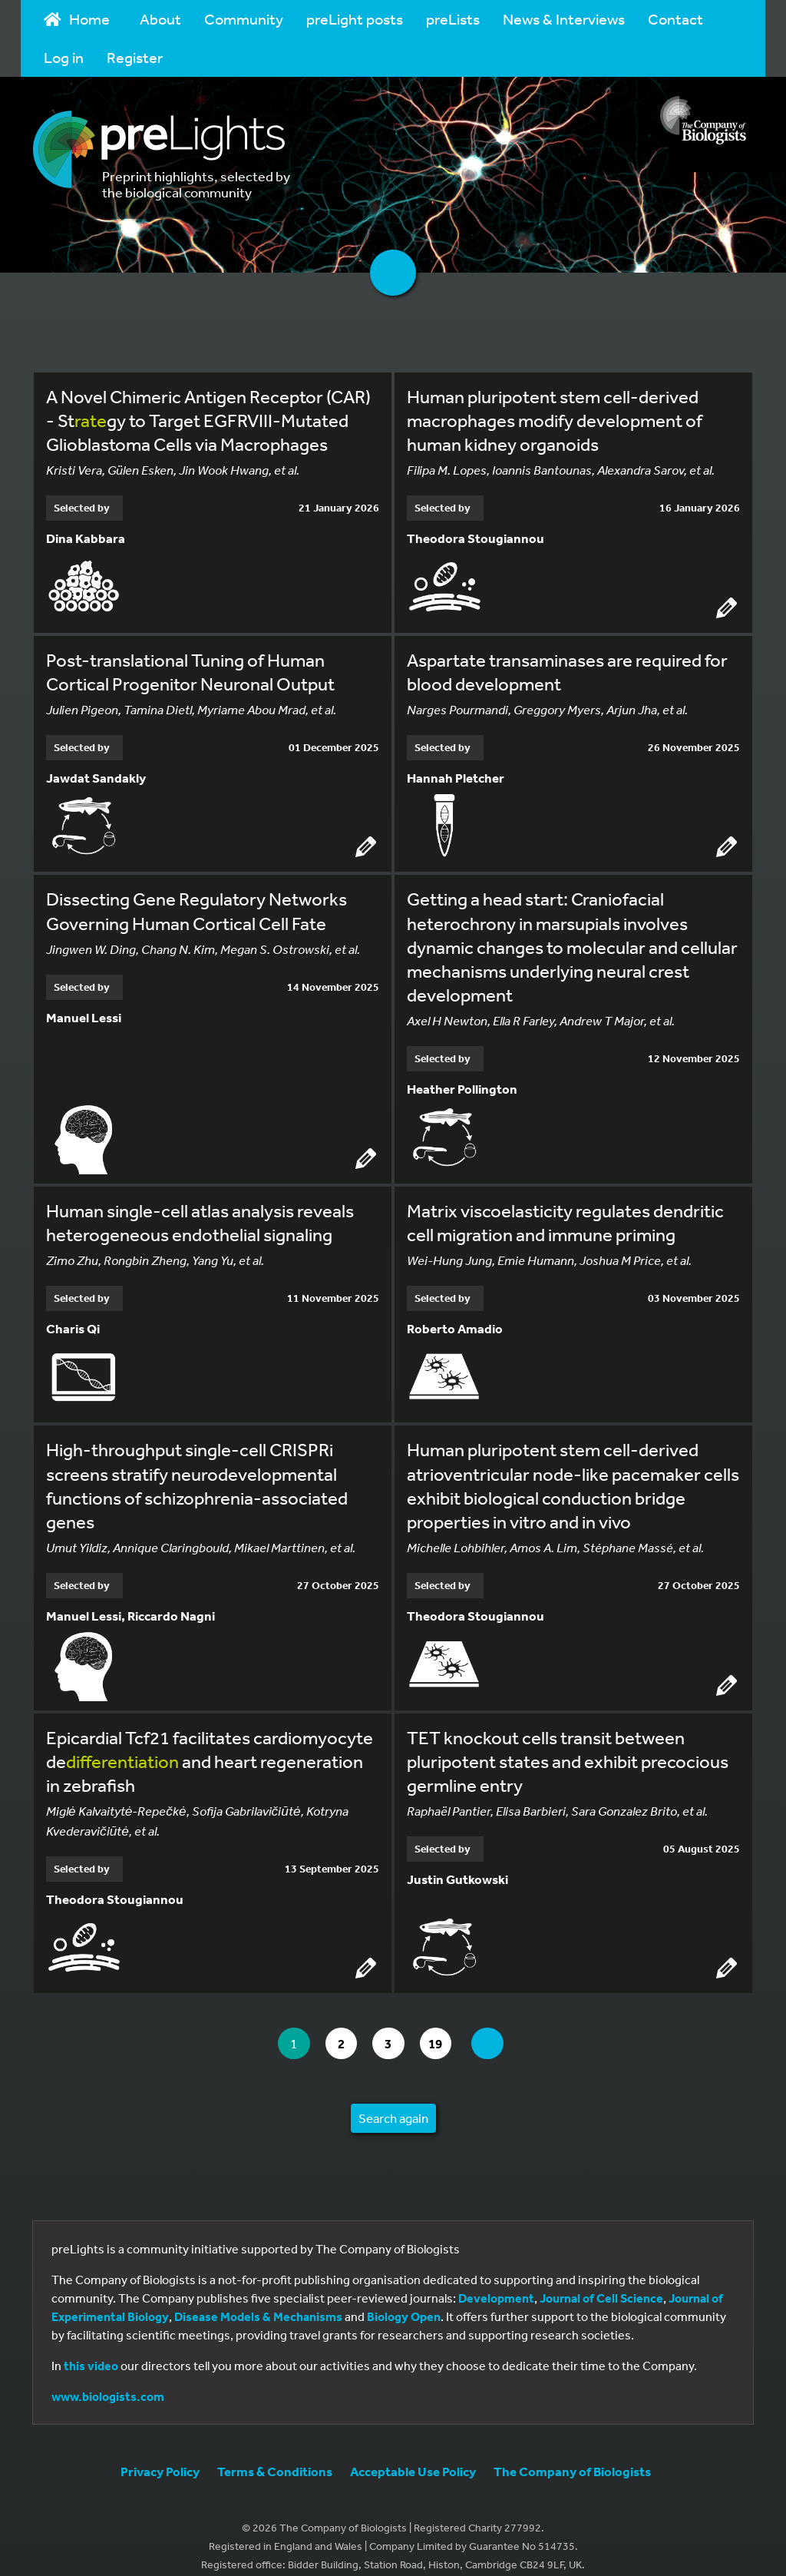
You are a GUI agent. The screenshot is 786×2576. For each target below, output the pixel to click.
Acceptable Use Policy (413, 2455)
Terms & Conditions (274, 2455)
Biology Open (404, 2300)
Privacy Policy (160, 2455)
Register (135, 57)
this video (91, 2349)
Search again (393, 2102)
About (160, 19)
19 (448, 2027)
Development (496, 2282)
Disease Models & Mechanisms (258, 2300)
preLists (453, 19)
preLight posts (354, 19)
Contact (675, 19)
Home (77, 19)
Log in (64, 57)
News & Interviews (564, 19)
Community (243, 19)
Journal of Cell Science (601, 2282)
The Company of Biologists (572, 2455)
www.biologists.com (107, 2380)
